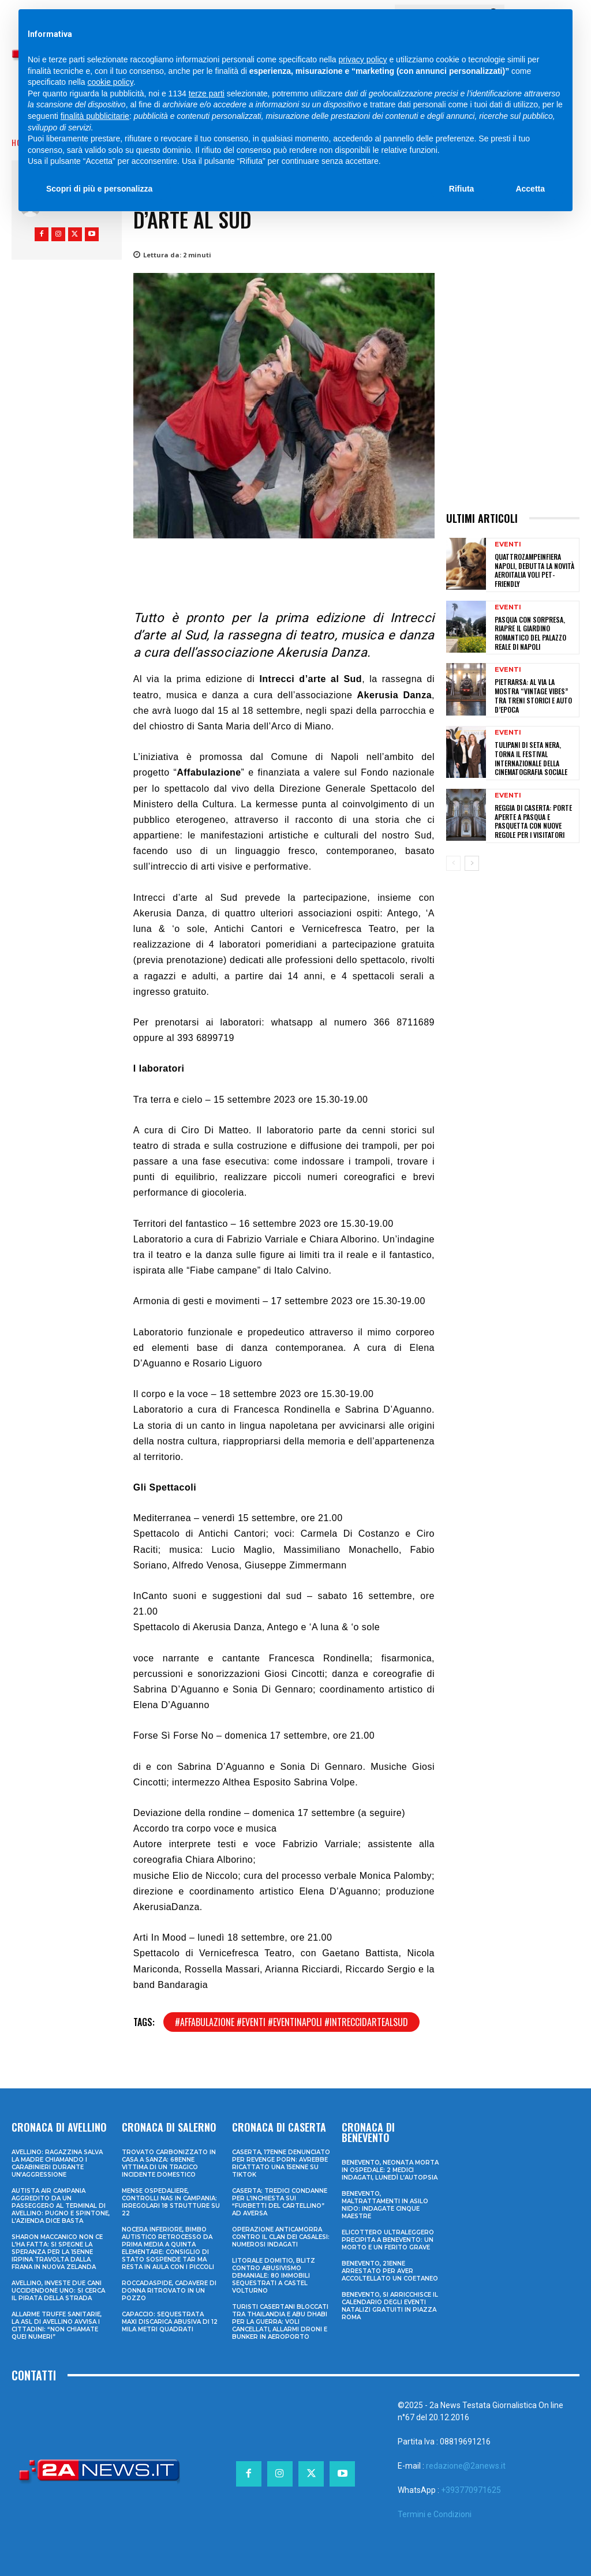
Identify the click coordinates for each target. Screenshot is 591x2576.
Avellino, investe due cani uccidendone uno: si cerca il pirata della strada (58, 2290)
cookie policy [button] (110, 82)
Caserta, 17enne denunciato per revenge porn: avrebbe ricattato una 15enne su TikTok (281, 2163)
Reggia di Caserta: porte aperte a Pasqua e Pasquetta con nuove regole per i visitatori (533, 820)
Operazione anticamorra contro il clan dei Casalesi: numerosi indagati (281, 2237)
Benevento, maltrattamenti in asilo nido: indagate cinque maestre (385, 2205)
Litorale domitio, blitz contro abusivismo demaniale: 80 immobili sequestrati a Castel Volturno (273, 2275)
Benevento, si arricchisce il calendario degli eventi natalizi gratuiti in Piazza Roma (390, 2306)
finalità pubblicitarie (95, 116)
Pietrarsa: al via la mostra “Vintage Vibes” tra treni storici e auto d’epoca (533, 695)
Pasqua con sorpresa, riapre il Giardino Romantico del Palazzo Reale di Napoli (530, 632)
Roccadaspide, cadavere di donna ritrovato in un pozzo (169, 2290)
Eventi (508, 544)
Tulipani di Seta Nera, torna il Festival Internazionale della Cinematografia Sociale (531, 757)
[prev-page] (453, 862)
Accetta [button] (530, 188)
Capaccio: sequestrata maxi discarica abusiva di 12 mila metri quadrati (170, 2322)
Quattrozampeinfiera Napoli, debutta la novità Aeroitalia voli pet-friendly (534, 570)
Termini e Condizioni (435, 2514)
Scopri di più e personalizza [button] (99, 188)
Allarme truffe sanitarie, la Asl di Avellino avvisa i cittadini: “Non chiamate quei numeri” (57, 2326)
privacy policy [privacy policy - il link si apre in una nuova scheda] (363, 59)
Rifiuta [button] (461, 188)
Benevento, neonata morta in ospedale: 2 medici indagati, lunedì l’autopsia (390, 2170)
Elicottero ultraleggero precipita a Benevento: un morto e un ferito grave (388, 2240)
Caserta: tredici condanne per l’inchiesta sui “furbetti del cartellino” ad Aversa (279, 2202)
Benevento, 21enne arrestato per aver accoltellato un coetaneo (390, 2271)
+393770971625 (471, 2490)
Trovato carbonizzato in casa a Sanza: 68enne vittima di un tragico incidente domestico (169, 2163)
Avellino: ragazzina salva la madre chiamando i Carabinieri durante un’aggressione (57, 2163)
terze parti (207, 93)
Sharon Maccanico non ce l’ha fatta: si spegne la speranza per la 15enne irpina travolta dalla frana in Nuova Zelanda (57, 2252)
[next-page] (472, 862)
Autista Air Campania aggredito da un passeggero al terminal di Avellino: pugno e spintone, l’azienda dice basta (61, 2206)
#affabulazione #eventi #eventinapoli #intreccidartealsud (291, 2022)
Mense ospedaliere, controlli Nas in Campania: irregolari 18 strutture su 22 (171, 2202)
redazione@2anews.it (466, 2465)
